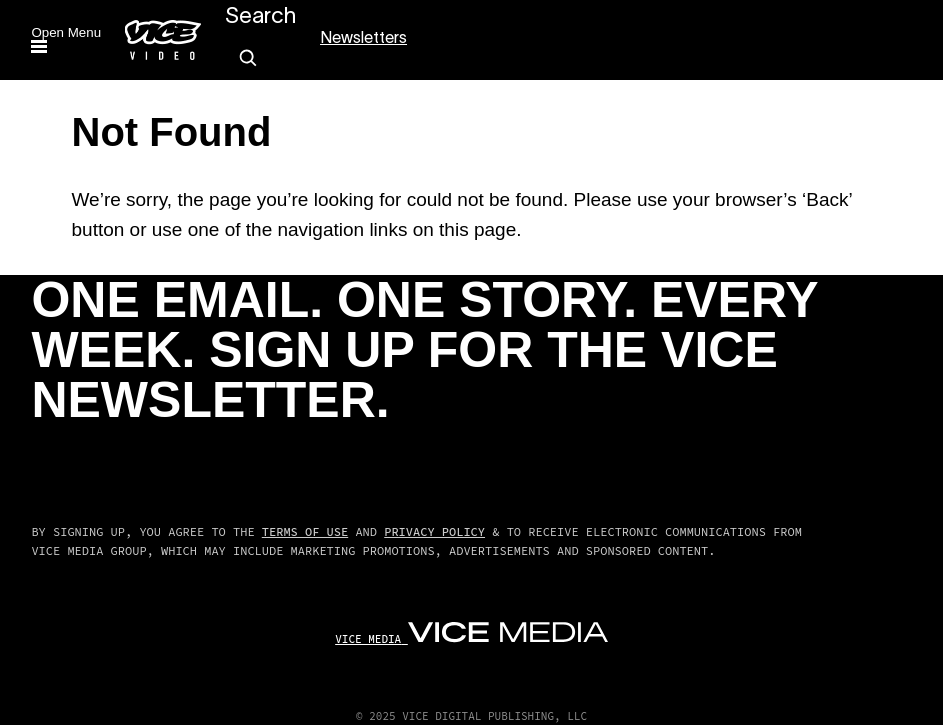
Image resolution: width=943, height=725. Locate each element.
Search (260, 17)
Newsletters (363, 39)
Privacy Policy (434, 531)
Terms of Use (305, 531)
